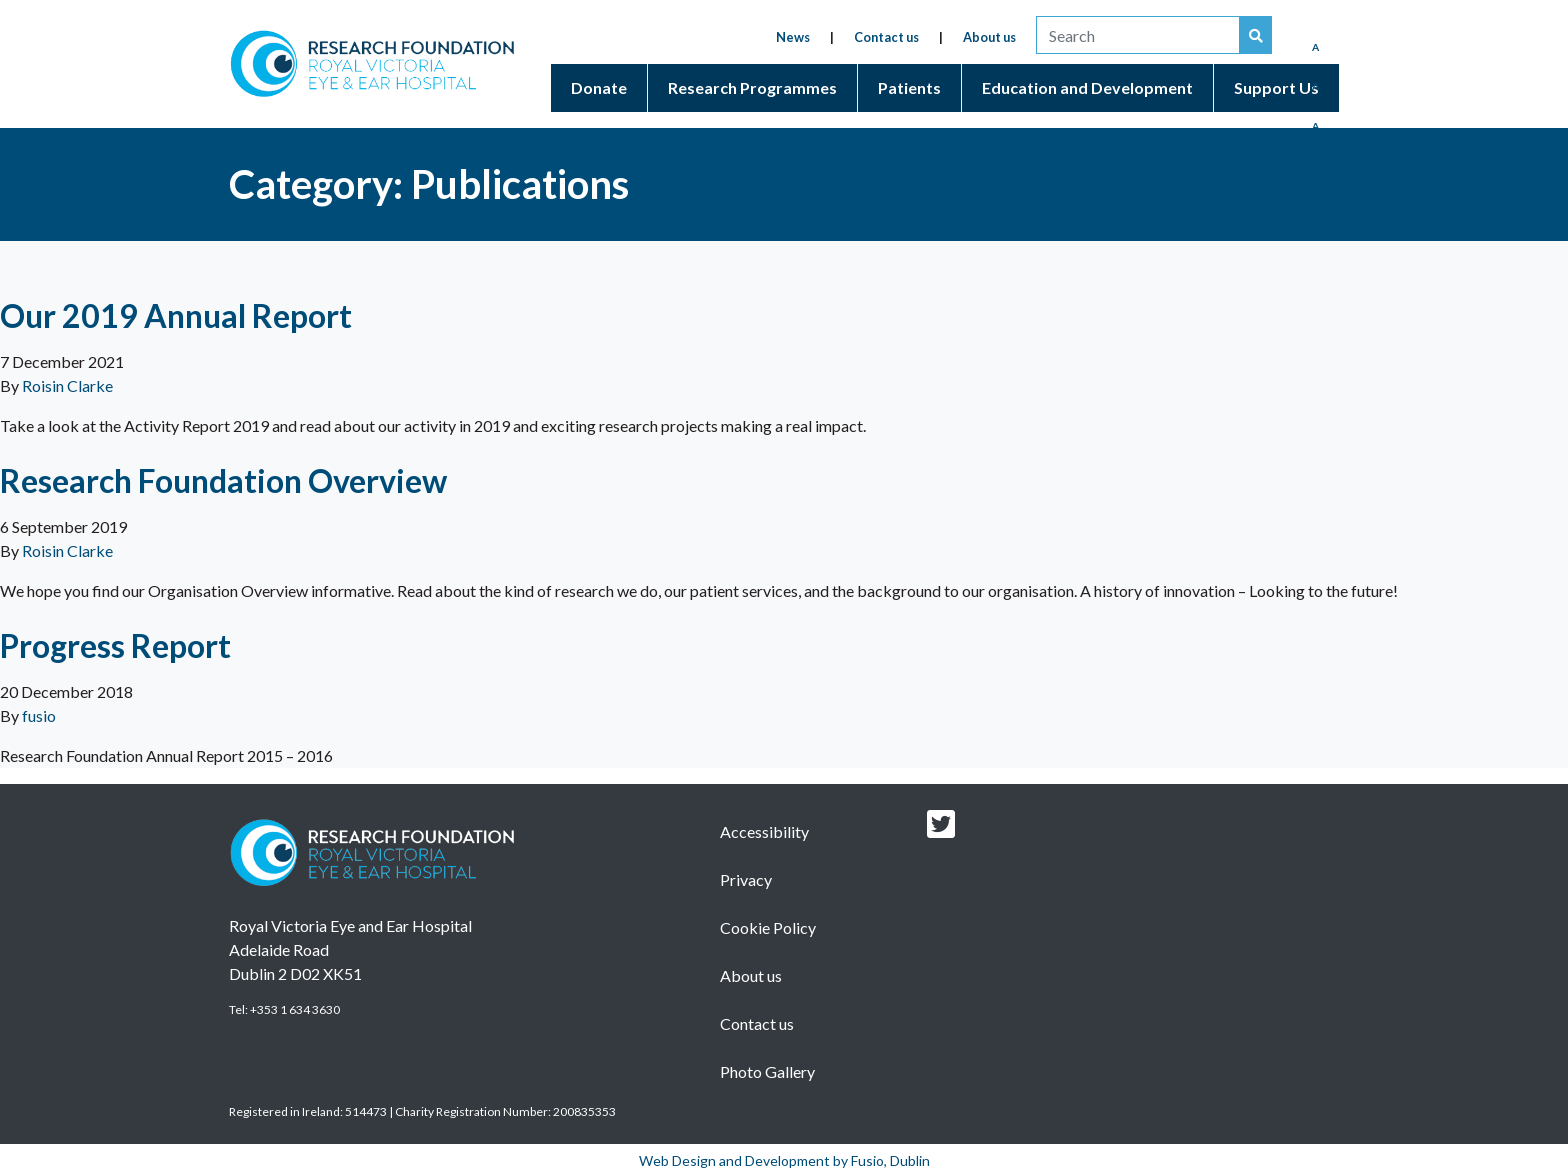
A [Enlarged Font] (1315, 126)
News (793, 37)
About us (989, 37)
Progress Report (115, 645)
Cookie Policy (768, 927)
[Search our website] (1256, 35)
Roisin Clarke (67, 385)
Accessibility (764, 831)
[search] (1138, 35)
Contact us (886, 37)
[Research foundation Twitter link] (941, 829)
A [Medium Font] (1315, 86)
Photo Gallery (767, 1071)
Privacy (746, 879)
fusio (39, 715)
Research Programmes (752, 87)
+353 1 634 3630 (295, 1009)
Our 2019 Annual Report (176, 315)
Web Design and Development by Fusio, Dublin (784, 1160)
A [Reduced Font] (1315, 47)
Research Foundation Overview (223, 480)
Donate (599, 87)
